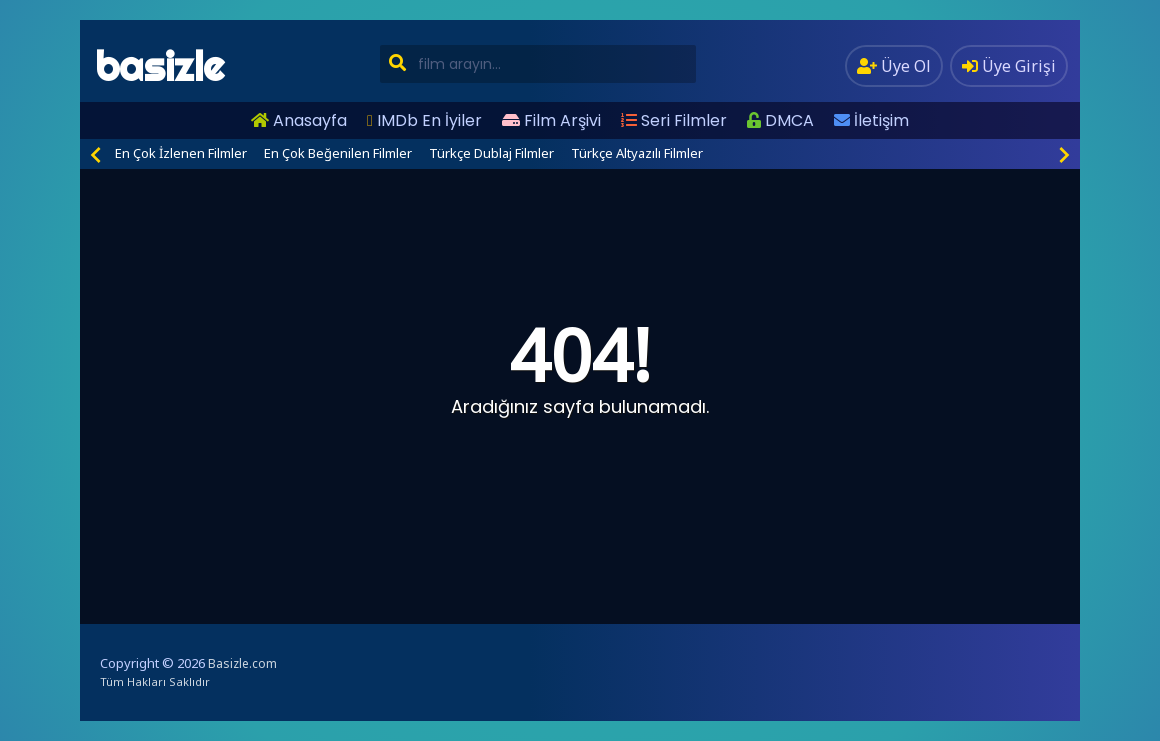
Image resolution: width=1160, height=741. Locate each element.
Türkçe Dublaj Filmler (491, 153)
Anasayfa (299, 120)
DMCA (780, 120)
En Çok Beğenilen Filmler (338, 153)
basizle (159, 66)
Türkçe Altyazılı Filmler (637, 153)
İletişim (871, 120)
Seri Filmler (674, 120)
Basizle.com (242, 663)
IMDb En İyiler (424, 120)
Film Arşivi (551, 120)
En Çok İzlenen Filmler (181, 153)
